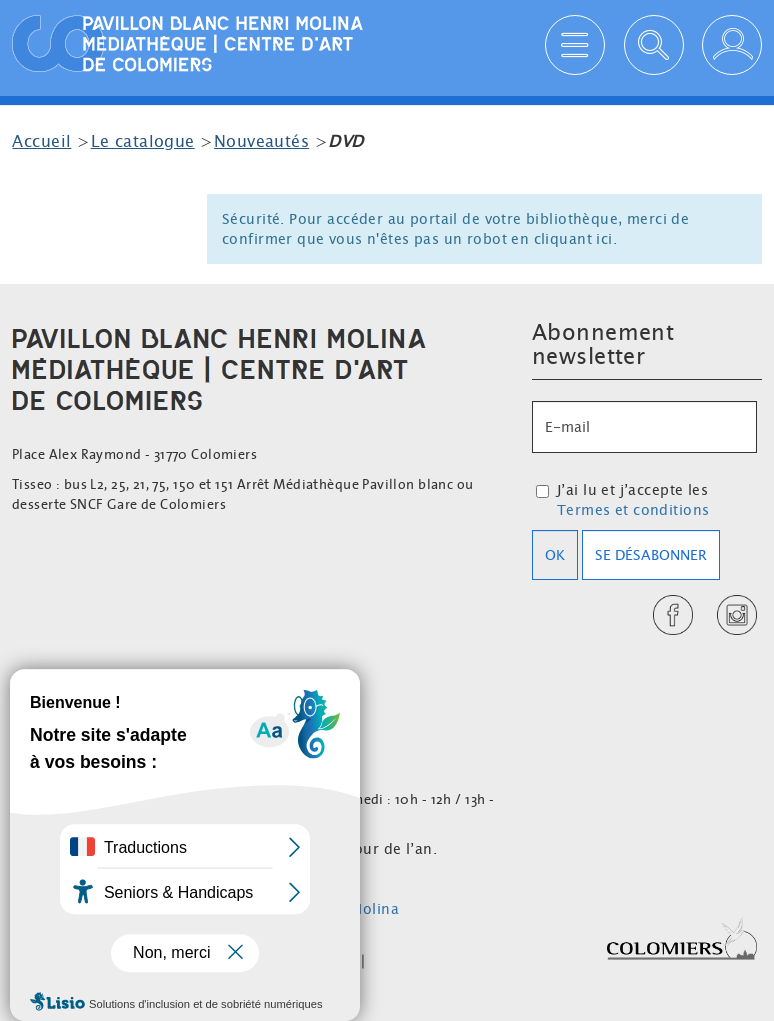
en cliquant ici (561, 239)
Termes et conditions (633, 510)
